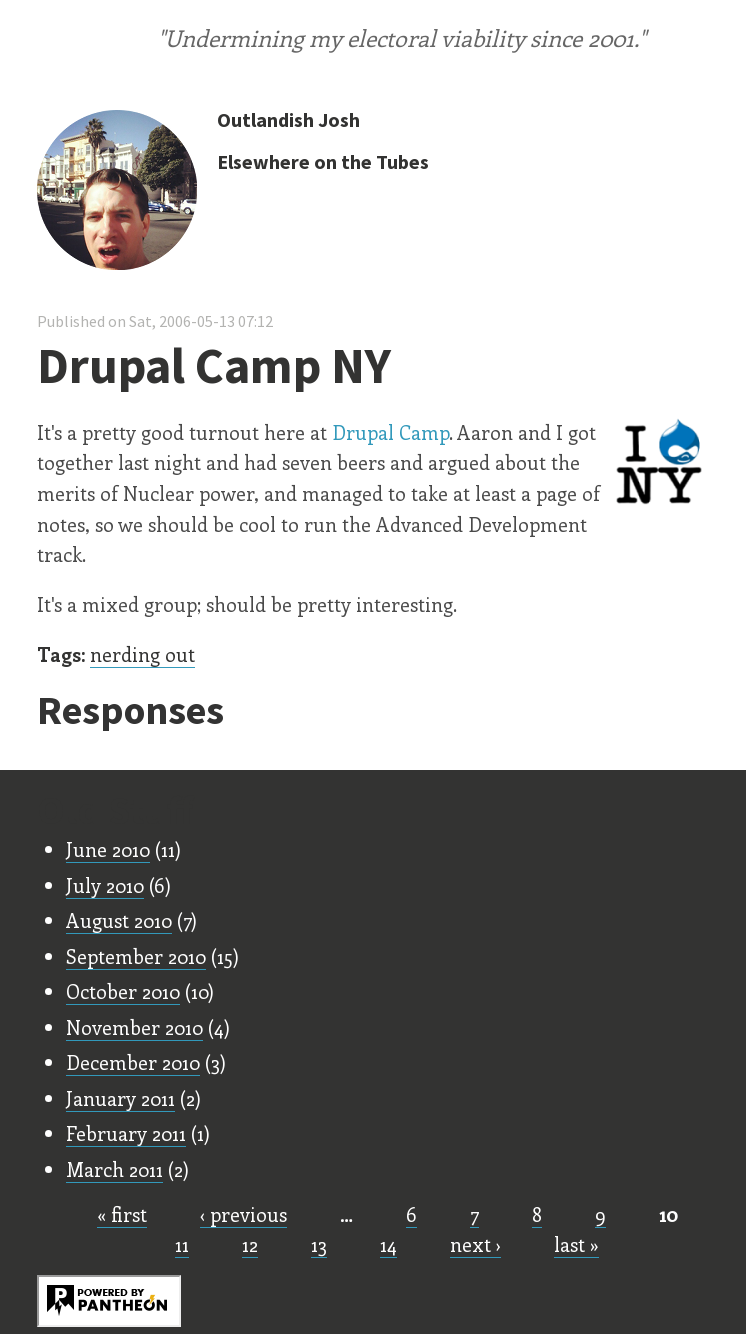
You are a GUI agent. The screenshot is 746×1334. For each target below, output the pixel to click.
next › (475, 1244)
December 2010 (133, 1062)
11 (182, 1244)
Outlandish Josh (288, 119)
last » (576, 1244)
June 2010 (108, 849)
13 (319, 1244)
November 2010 (134, 1027)
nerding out (142, 654)
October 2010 (123, 991)
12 (250, 1244)
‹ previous (243, 1214)
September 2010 (136, 956)
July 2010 (105, 885)
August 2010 (119, 920)
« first (122, 1214)
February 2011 (126, 1133)
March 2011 (114, 1169)
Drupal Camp (390, 432)
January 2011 (120, 1098)
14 (388, 1244)
